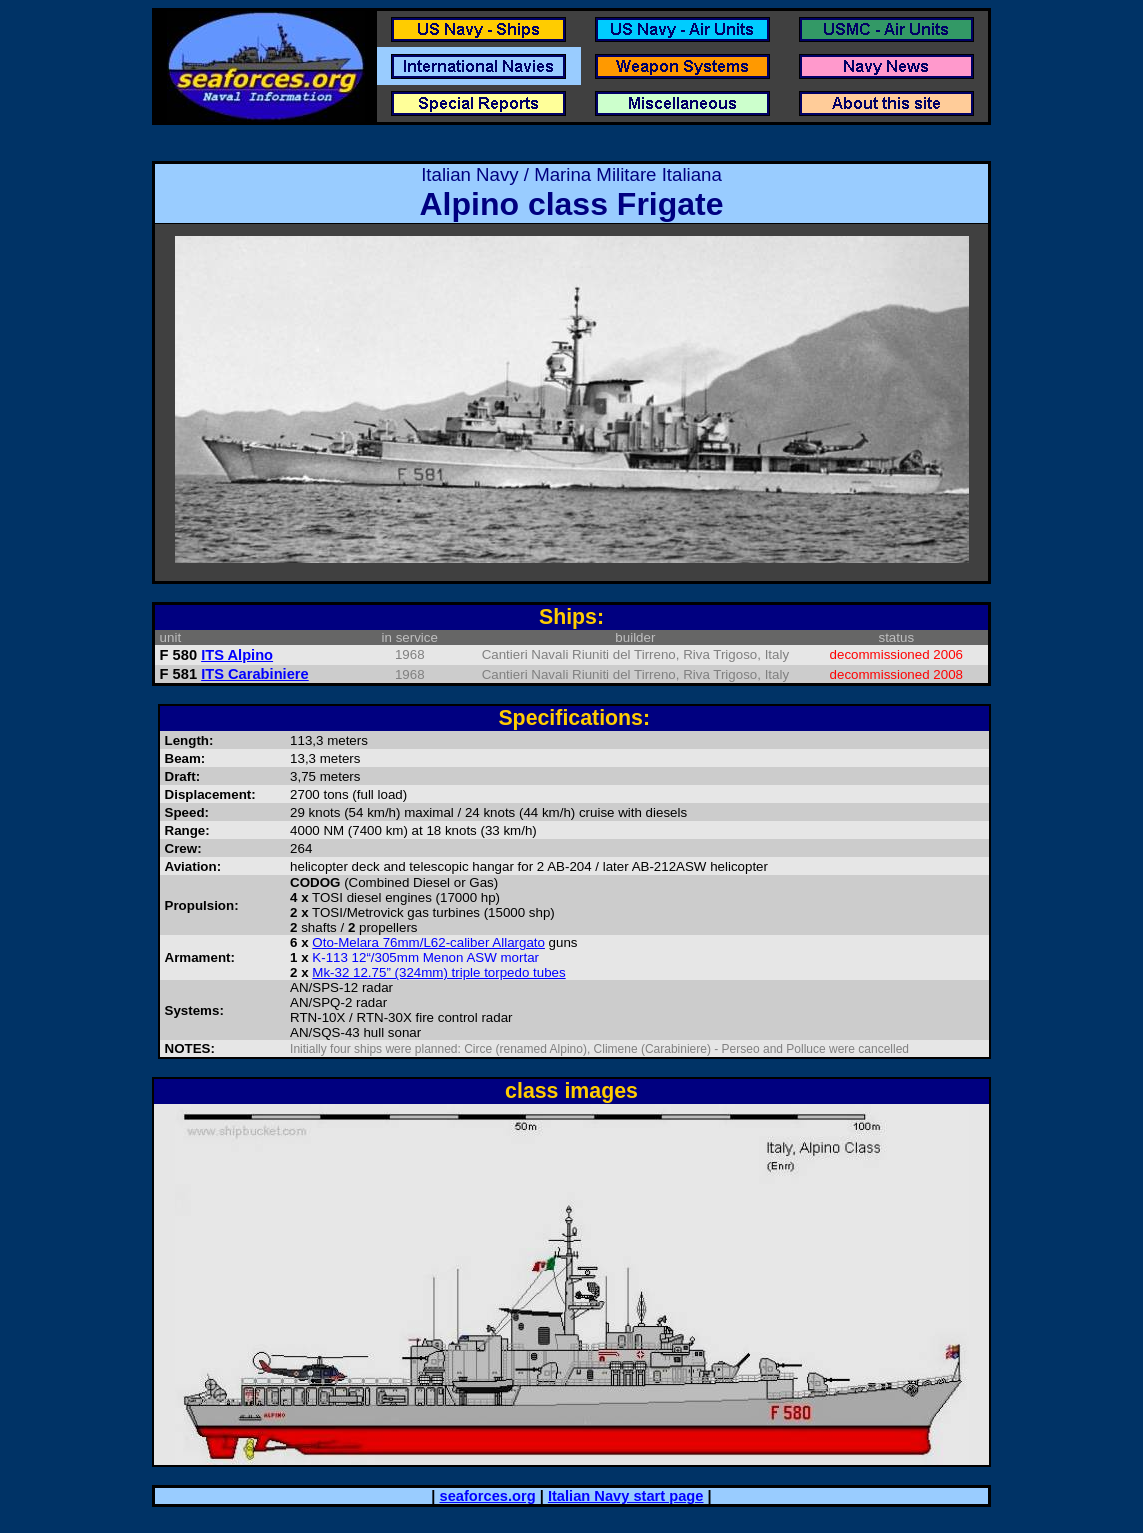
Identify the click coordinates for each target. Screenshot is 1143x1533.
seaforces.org (488, 1496)
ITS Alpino (237, 655)
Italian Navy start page (626, 1496)
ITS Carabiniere (255, 674)
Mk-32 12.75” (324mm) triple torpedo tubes (438, 972)
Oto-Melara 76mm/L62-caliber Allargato (428, 942)
